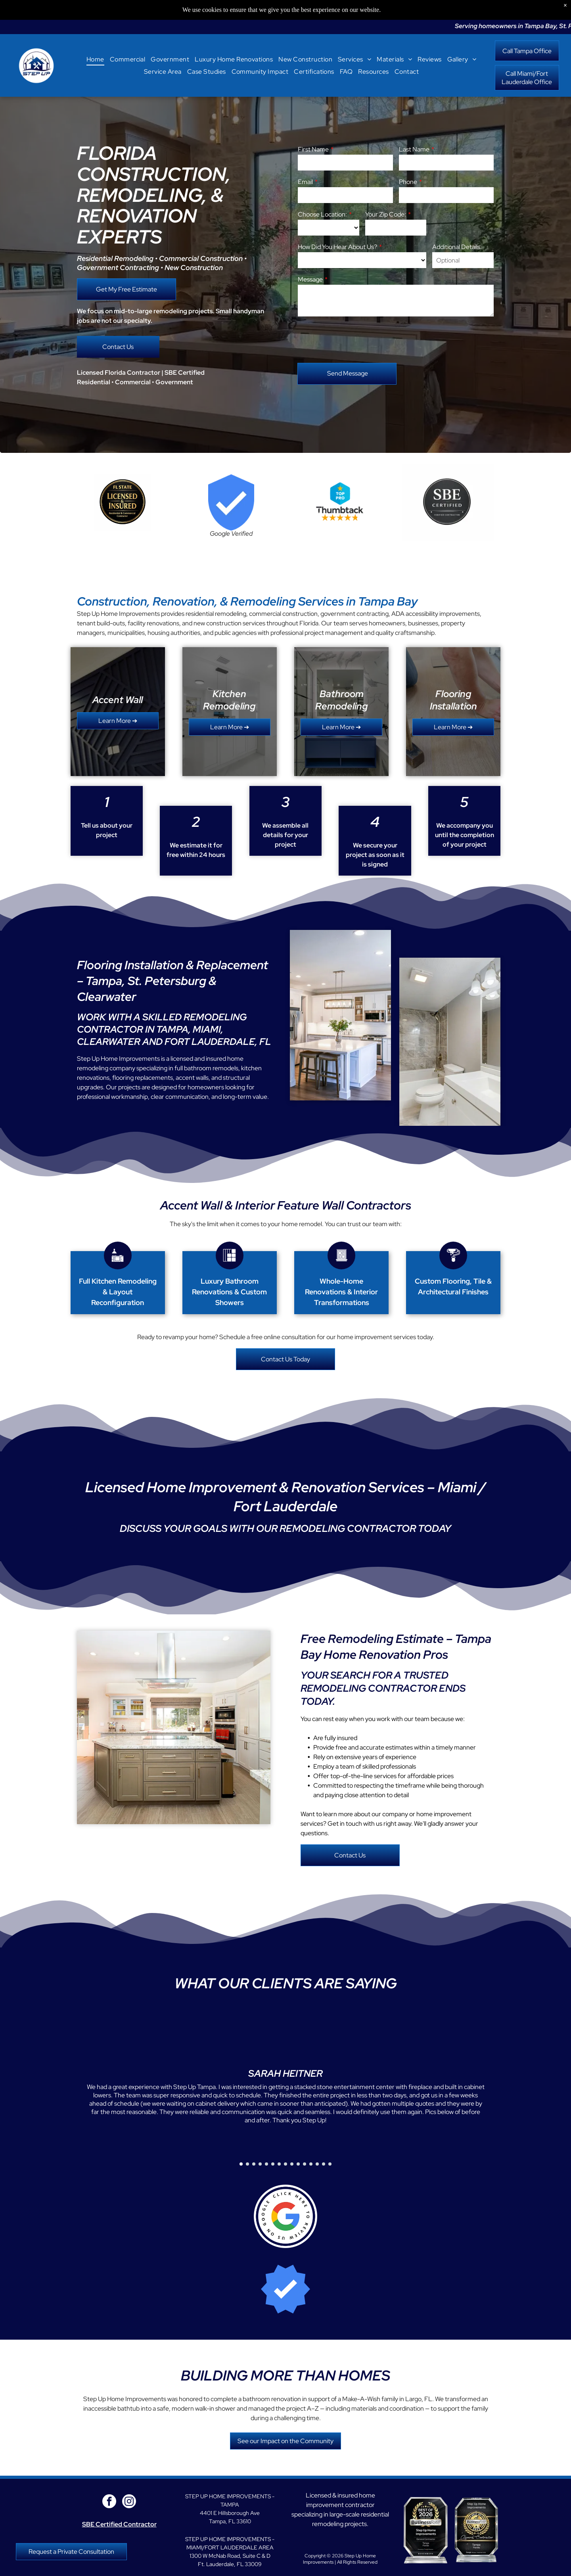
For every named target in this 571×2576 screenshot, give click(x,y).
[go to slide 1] (241, 2164)
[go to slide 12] (310, 2164)
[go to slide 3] (253, 2164)
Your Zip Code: (385, 214)
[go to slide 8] (285, 2164)
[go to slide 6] (272, 2164)
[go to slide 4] (260, 2164)
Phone (408, 182)
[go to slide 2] (247, 2164)
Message (310, 279)
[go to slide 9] (291, 2164)
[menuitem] (95, 59)
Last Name (414, 149)
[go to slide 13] (317, 2164)
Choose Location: (322, 214)
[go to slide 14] (323, 2164)
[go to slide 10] (298, 2164)
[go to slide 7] (279, 2164)
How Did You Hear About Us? (337, 247)
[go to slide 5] (266, 2164)
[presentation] (358, 339)
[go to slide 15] (329, 2164)
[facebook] (109, 2502)
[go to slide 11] (304, 2164)
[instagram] (129, 2502)
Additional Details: (457, 247)
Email (305, 182)
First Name (313, 149)
